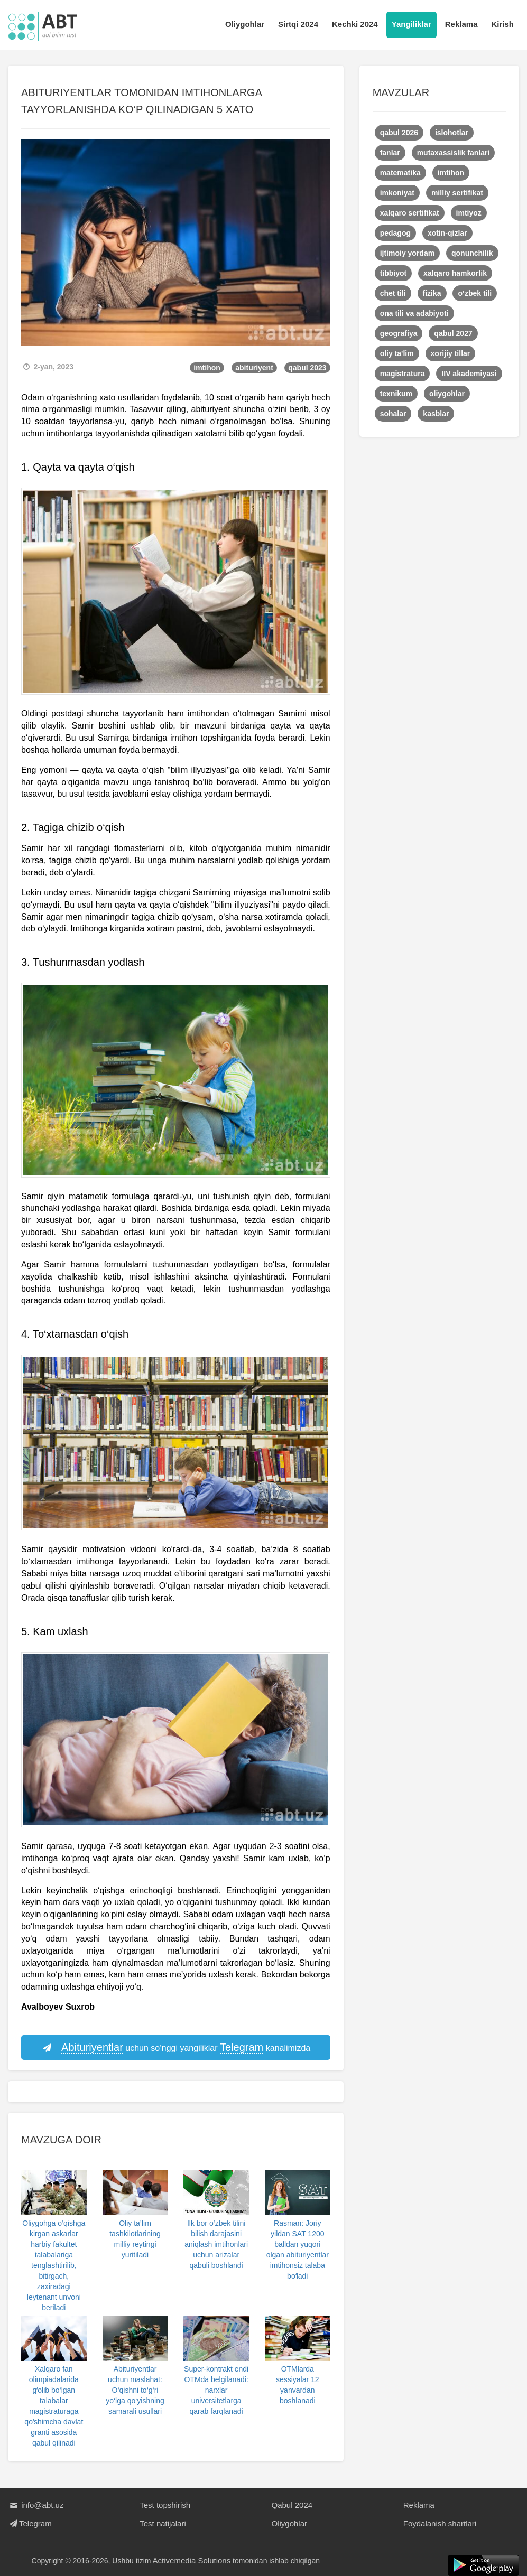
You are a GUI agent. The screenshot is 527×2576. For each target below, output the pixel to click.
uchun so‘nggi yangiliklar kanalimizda (175, 2047)
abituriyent (254, 367)
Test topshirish (165, 2504)
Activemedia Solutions (192, 2560)
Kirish (502, 24)
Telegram (30, 2523)
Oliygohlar (244, 24)
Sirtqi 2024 (298, 24)
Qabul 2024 (292, 2504)
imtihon (206, 367)
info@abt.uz (35, 2504)
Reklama (461, 24)
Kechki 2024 (355, 24)
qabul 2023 (307, 367)
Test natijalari (163, 2523)
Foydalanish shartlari (439, 2523)
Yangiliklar (411, 24)
